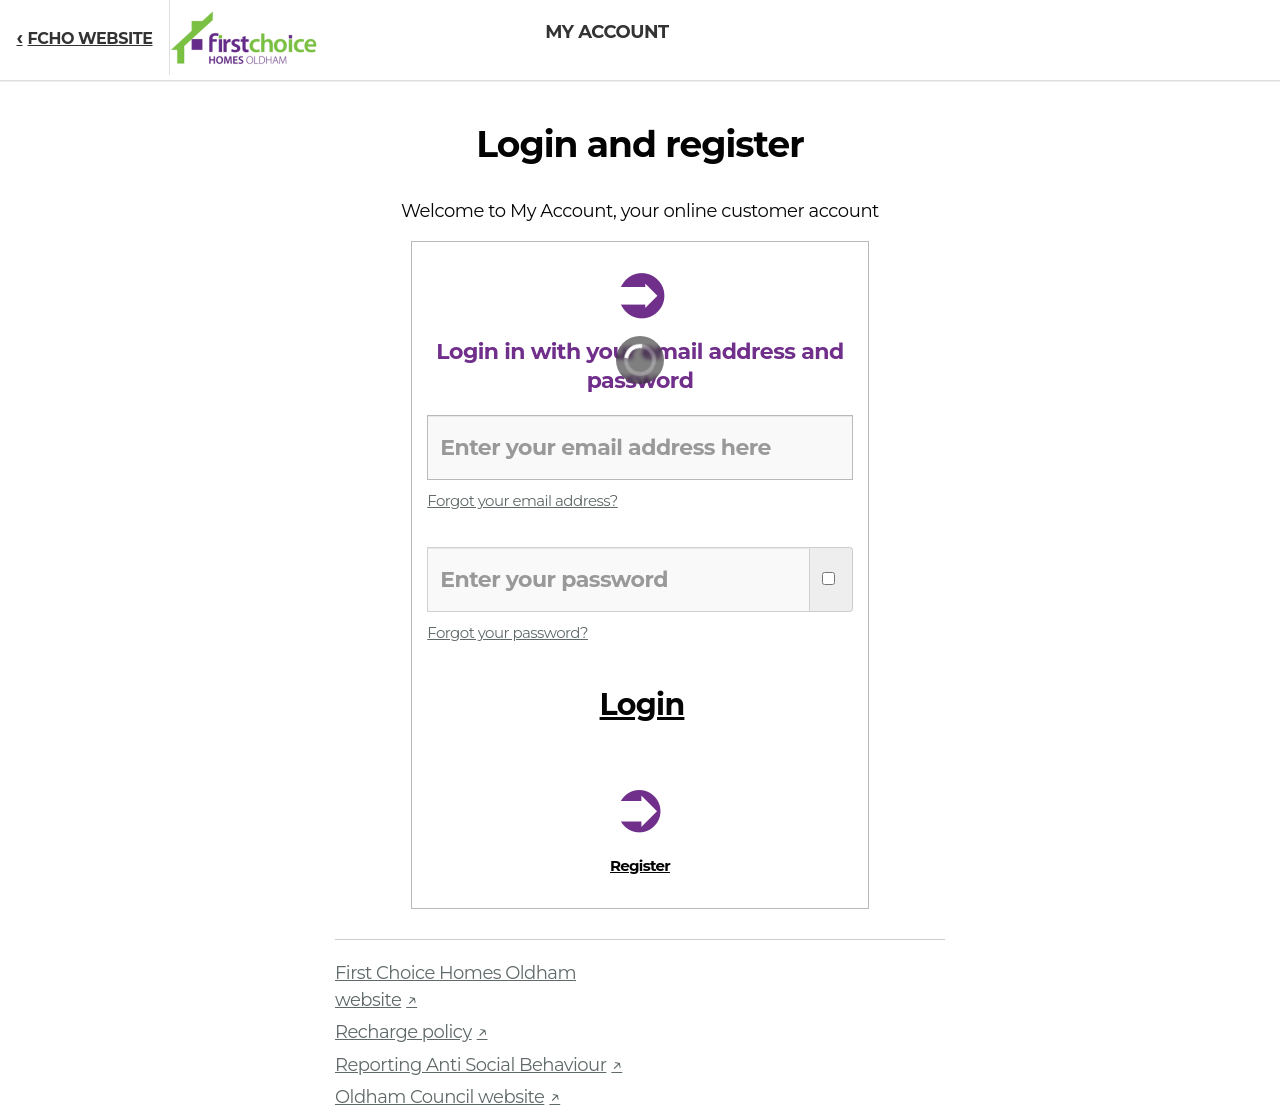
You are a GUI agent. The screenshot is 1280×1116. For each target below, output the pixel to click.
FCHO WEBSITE (90, 38)
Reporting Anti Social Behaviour (470, 1065)
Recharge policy (403, 1032)
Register (640, 865)
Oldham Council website (439, 1097)
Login (642, 700)
